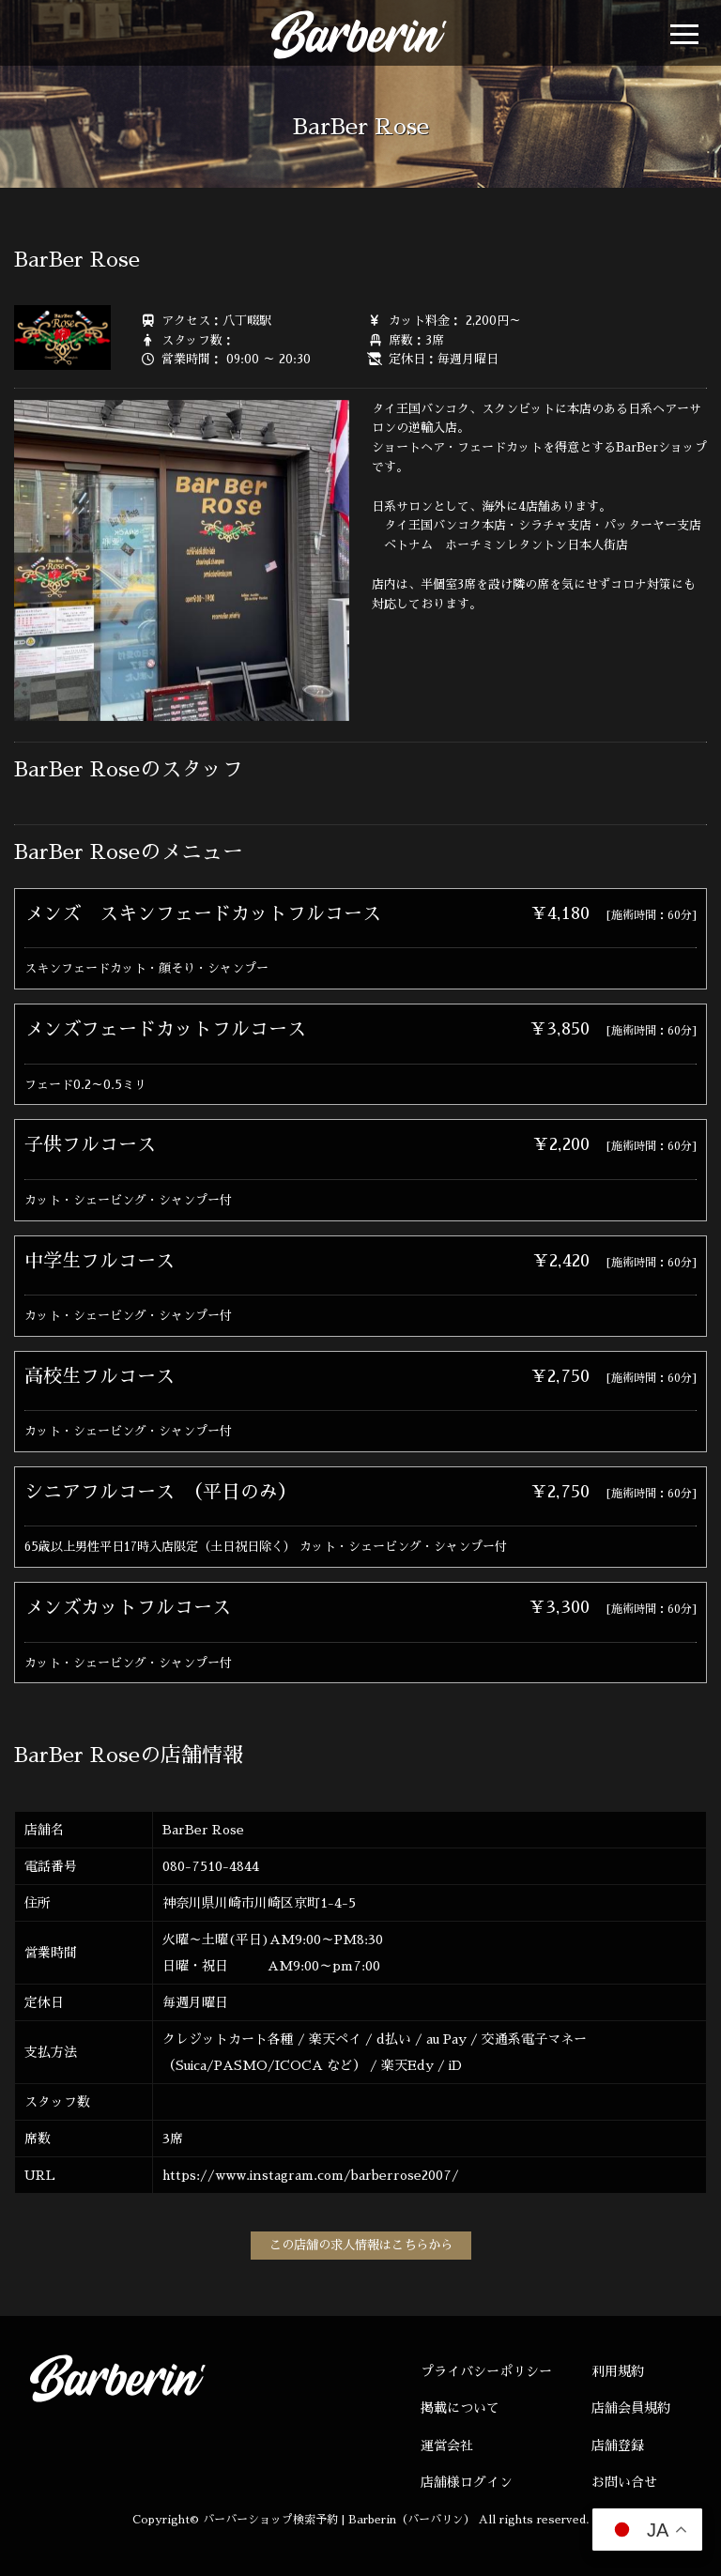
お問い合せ (624, 2482)
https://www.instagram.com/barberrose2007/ (310, 2175)
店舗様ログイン (467, 2482)
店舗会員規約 (630, 2408)
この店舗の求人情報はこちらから (361, 2245)
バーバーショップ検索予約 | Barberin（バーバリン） (339, 2519)
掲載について (460, 2408)
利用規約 (617, 2371)
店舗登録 (617, 2445)
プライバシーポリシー (486, 2371)
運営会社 (447, 2445)
